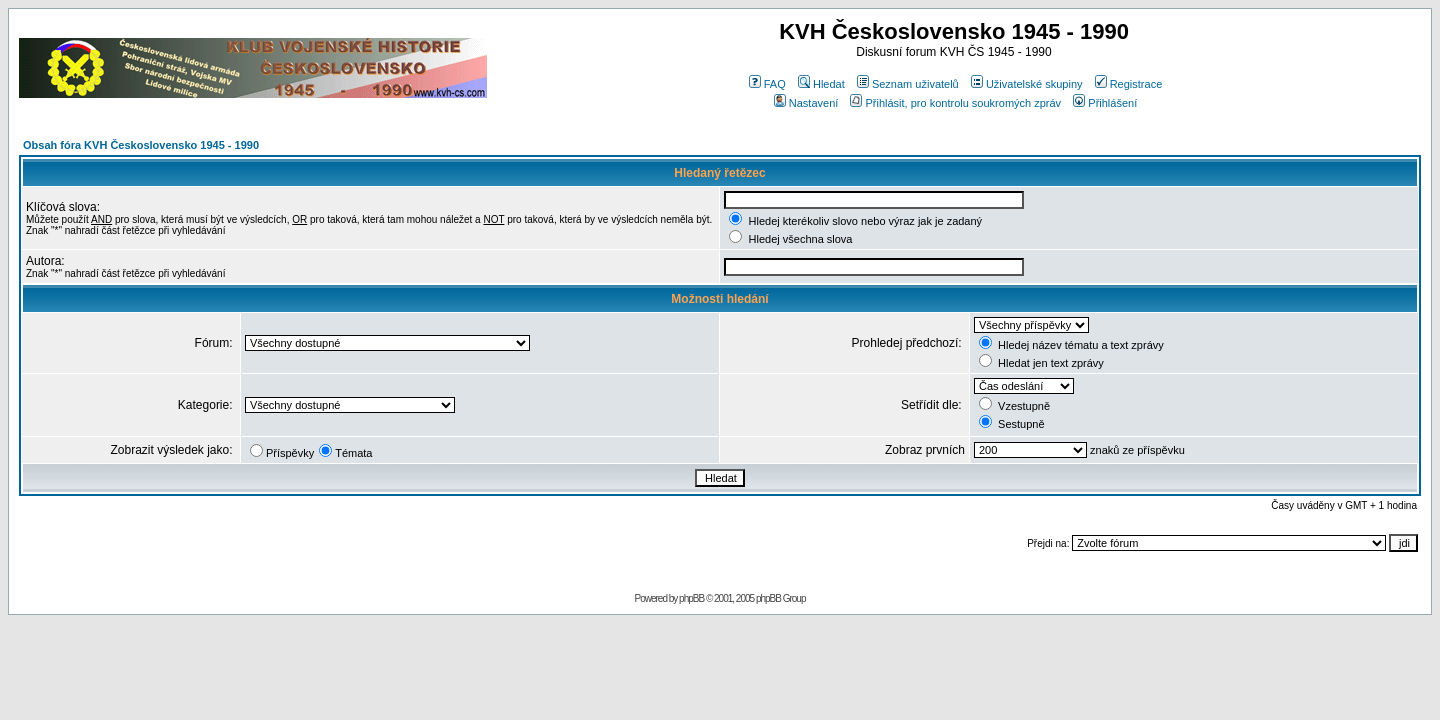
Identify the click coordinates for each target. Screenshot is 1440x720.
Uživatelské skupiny (1027, 84)
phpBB (691, 598)
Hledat (821, 84)
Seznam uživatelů (908, 84)
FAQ (767, 84)
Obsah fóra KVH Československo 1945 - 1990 (141, 145)
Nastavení (806, 103)
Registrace (1129, 84)
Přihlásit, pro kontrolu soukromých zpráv (955, 103)
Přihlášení (1105, 103)
